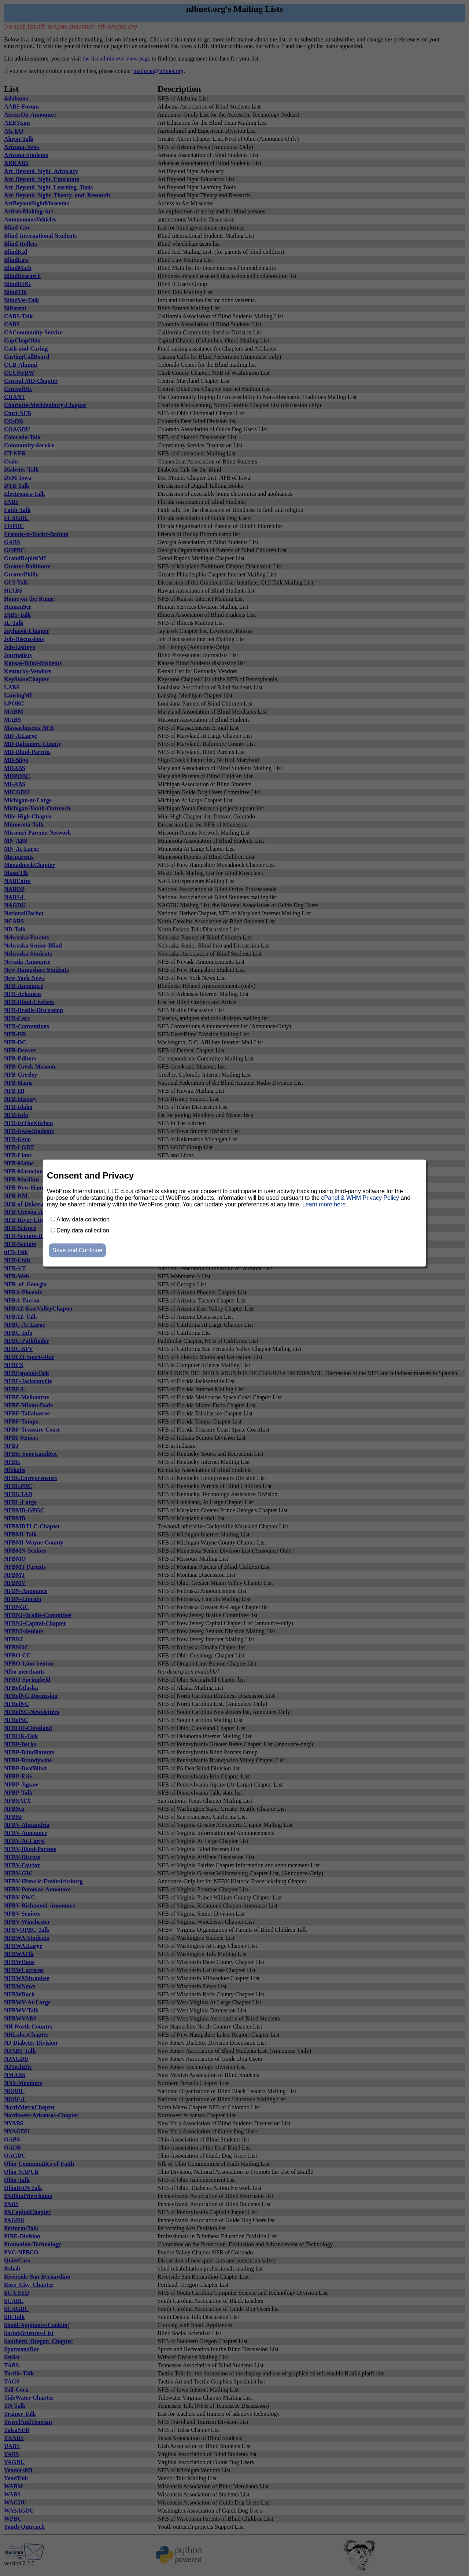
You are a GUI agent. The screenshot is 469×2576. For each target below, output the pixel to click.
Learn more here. (324, 1204)
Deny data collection (82, 1230)
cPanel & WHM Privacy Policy (360, 1198)
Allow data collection (83, 1219)
